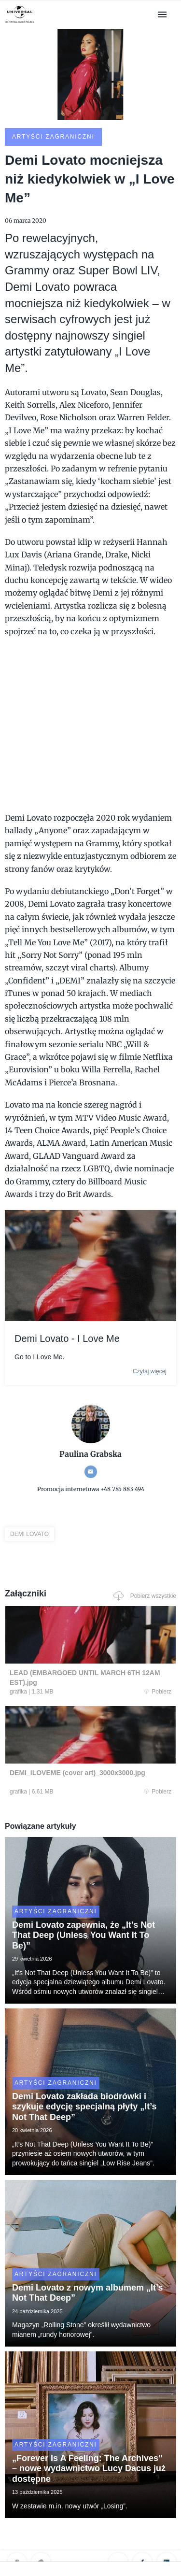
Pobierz (157, 1691)
